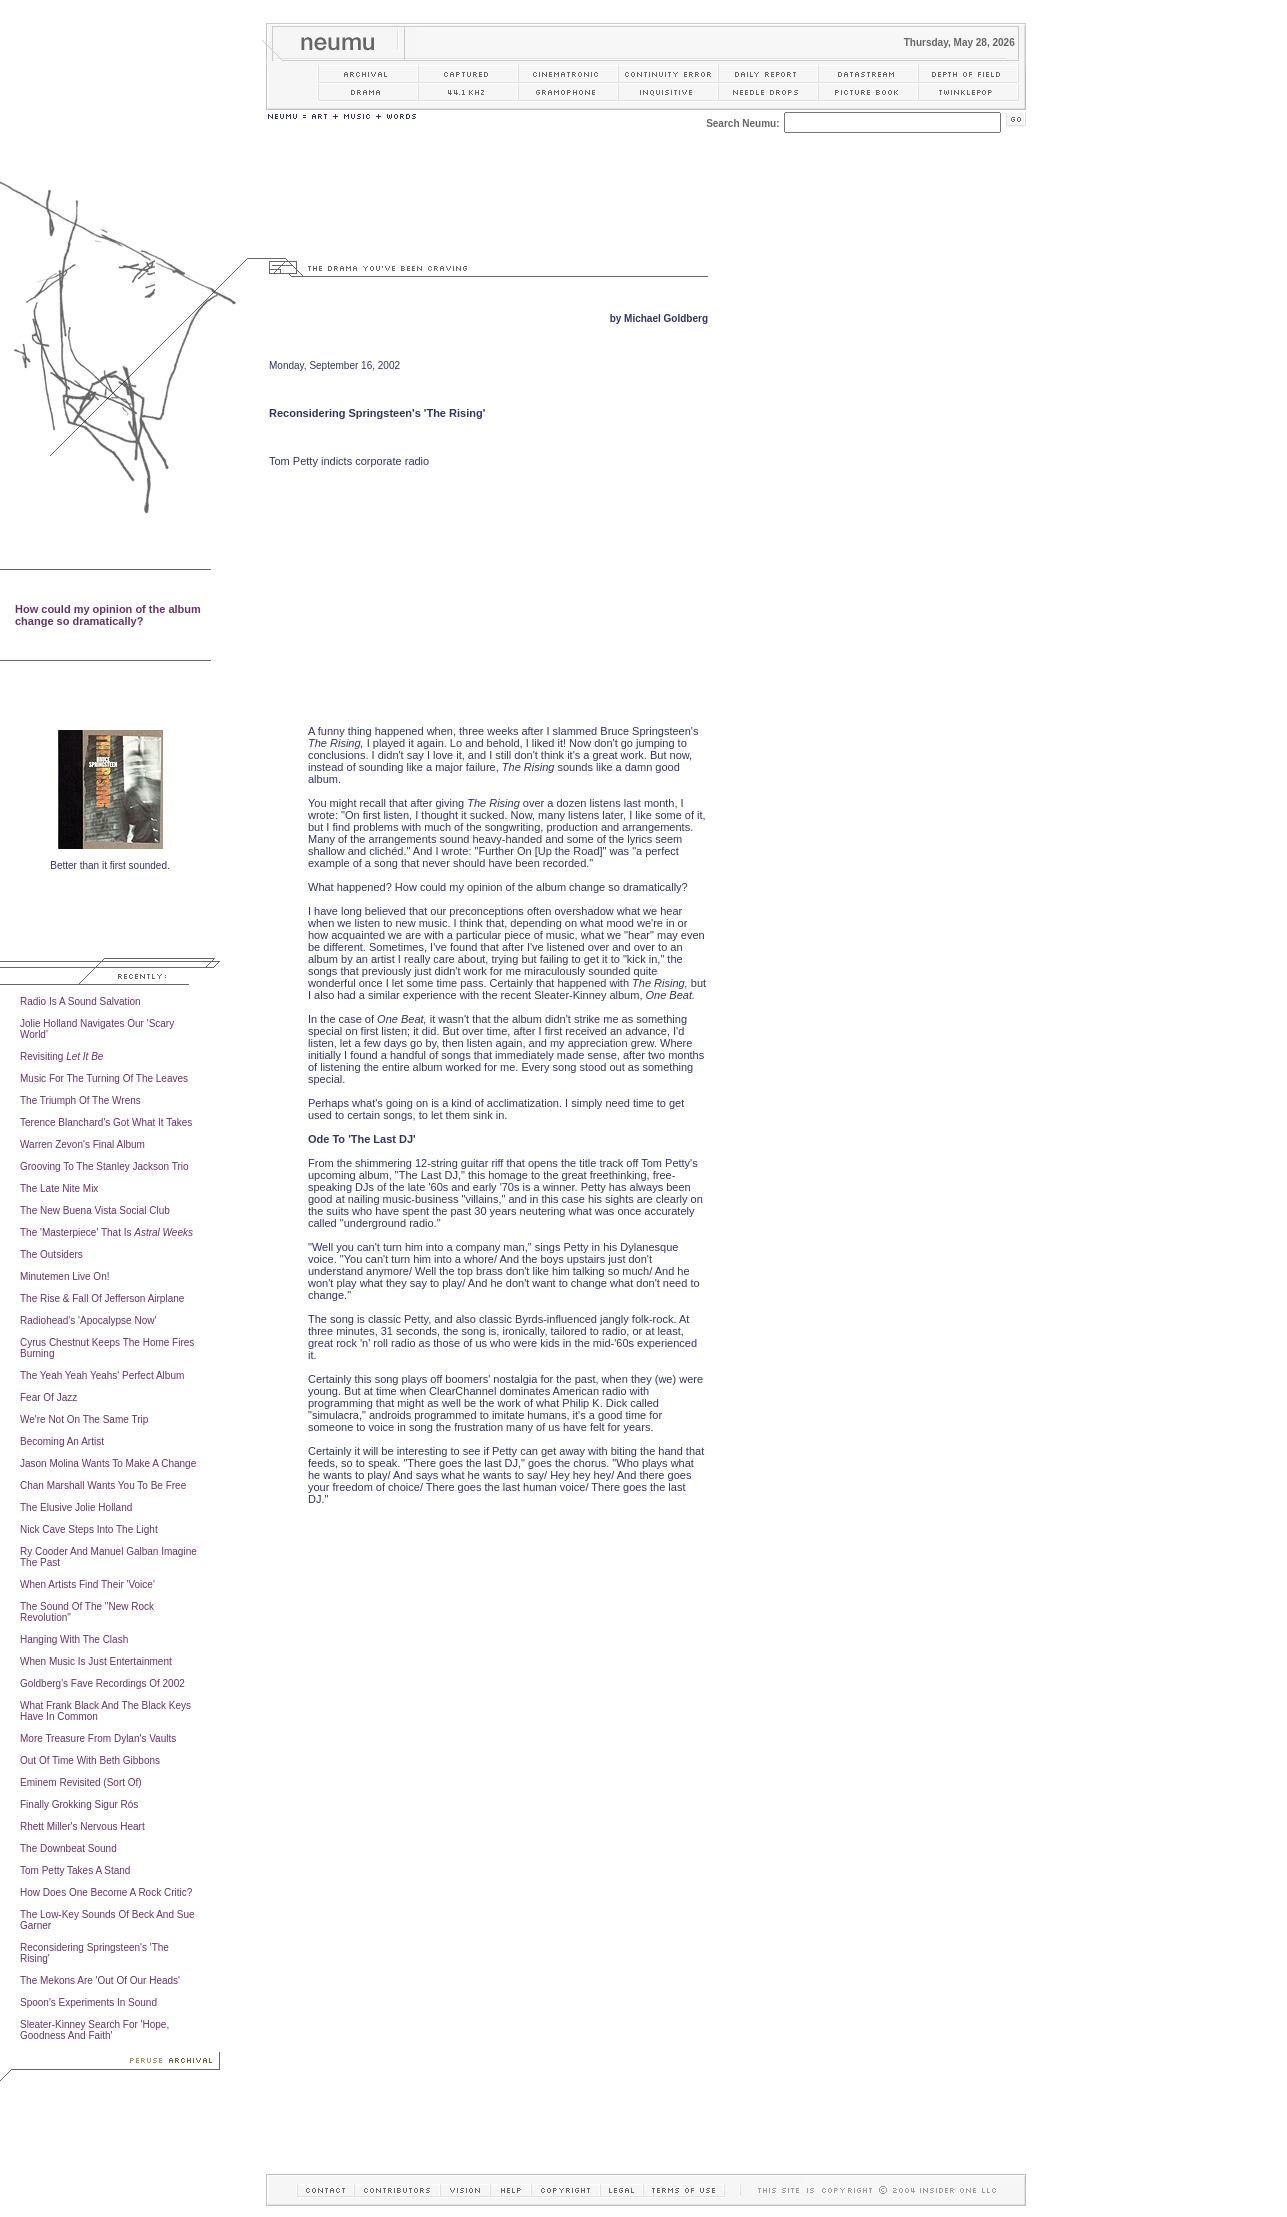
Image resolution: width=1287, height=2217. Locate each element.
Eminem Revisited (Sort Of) (81, 1782)
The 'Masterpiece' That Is (106, 1232)
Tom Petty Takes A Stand (75, 1870)
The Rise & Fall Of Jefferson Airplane (102, 1298)
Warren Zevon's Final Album (82, 1144)
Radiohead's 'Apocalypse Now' (88, 1320)
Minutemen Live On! (65, 1276)
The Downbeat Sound (68, 1848)
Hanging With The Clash (74, 1639)
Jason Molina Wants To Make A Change (108, 1463)
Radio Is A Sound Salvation (80, 1001)
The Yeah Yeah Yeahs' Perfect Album (102, 1375)
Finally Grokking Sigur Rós (79, 1804)
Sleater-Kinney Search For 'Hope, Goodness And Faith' (94, 2030)
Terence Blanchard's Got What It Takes (106, 1122)
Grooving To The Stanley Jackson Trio (104, 1166)
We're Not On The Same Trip (84, 1419)
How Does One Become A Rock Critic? (106, 1892)
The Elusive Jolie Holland (76, 1507)
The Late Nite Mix (59, 1188)
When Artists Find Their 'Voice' (87, 1584)
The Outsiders (51, 1254)
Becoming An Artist (62, 1441)
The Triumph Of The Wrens (80, 1100)
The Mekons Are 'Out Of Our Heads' (100, 1980)
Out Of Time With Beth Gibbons (90, 1760)
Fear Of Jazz (48, 1397)
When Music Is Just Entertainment (96, 1661)
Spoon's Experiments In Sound (88, 2002)
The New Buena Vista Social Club (95, 1210)
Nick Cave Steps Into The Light (89, 1529)
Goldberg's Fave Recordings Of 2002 (102, 1683)
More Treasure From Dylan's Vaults (98, 1738)
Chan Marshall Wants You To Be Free (103, 1485)
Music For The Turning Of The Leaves (104, 1078)
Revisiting (61, 1056)
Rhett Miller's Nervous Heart (82, 1826)
